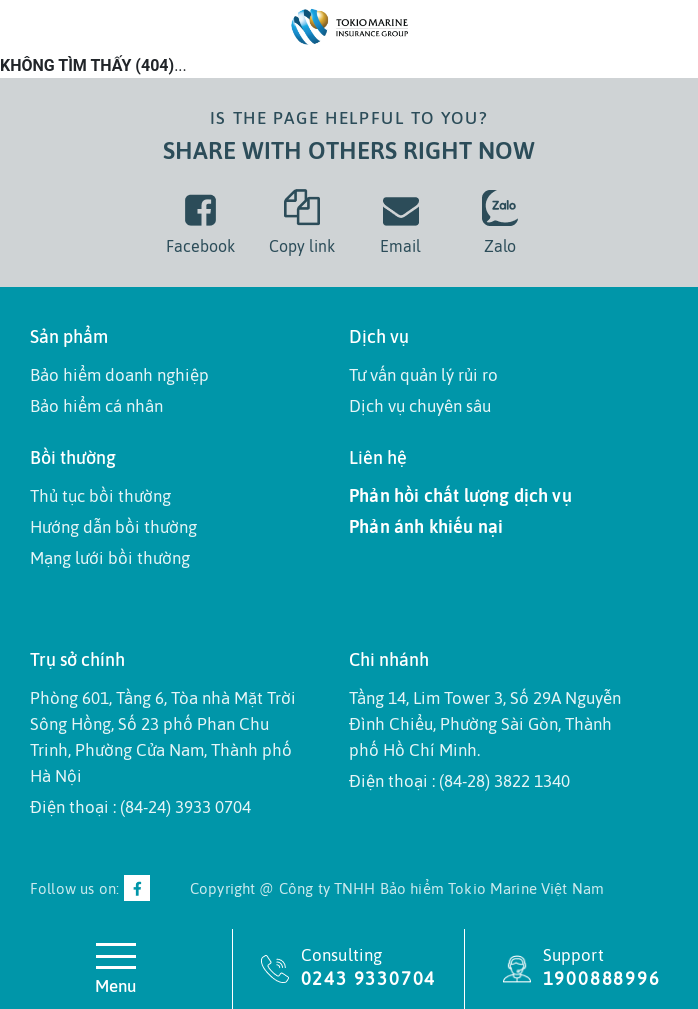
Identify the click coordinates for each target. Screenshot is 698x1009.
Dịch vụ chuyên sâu (420, 406)
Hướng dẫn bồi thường (113, 527)
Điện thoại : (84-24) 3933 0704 (140, 807)
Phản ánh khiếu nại (426, 526)
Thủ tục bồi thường (100, 496)
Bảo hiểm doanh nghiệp (119, 375)
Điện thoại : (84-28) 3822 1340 (459, 781)
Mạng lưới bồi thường (110, 558)
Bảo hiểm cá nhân (96, 406)
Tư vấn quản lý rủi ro (423, 375)
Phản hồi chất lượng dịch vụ (460, 495)
